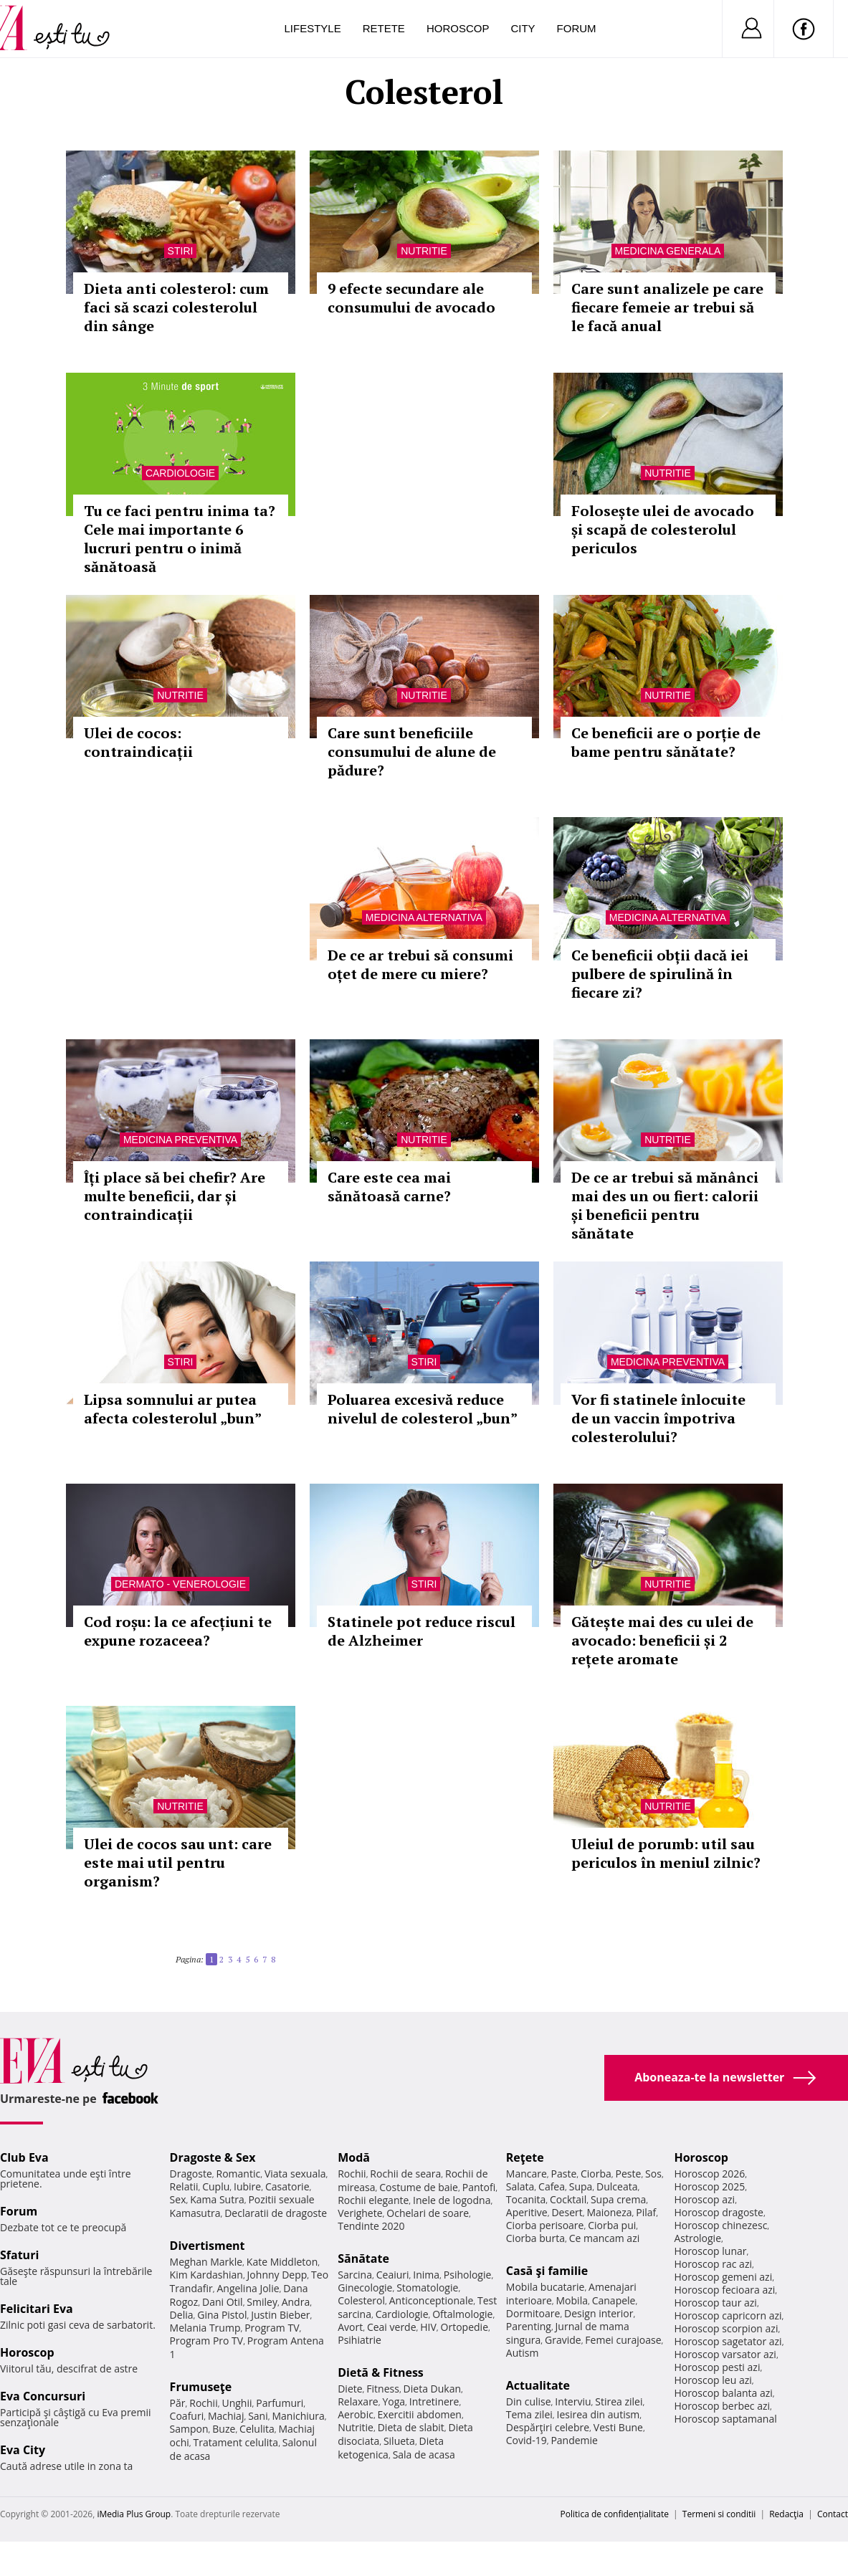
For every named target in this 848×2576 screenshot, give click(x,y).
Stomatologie (427, 2287)
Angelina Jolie (247, 2288)
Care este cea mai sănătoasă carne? (389, 1187)
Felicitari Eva (36, 2309)
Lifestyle (313, 28)
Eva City (22, 2450)
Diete (350, 2388)
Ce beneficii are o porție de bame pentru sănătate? (666, 742)
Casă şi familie (547, 2271)
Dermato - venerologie (180, 1584)
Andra (296, 2302)
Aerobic (355, 2414)
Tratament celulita (236, 2442)
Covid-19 (526, 2440)
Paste (564, 2173)
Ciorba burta (535, 2238)
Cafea (551, 2186)
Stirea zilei (618, 2401)
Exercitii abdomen (420, 2414)
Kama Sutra (217, 2199)
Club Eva (24, 2157)
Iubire (247, 2186)
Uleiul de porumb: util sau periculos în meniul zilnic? (666, 1853)
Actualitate (538, 2385)
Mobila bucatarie (545, 2287)
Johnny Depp (277, 2274)
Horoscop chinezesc (720, 2225)
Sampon (189, 2429)
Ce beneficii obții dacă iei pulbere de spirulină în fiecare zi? (659, 973)
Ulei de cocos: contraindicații (138, 742)
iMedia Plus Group (134, 2514)
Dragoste (191, 2173)
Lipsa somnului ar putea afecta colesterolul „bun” (173, 1409)
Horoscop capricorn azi (727, 2315)
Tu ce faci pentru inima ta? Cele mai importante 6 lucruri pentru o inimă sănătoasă (179, 538)
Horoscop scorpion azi (726, 2328)
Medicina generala (668, 251)
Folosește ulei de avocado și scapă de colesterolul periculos (662, 529)
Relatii (184, 2186)
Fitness (382, 2388)
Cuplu (215, 2186)
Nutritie (424, 251)
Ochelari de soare (427, 2213)
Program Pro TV (207, 2340)
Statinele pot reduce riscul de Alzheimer (421, 1631)
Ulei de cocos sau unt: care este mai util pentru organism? (178, 1862)
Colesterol (361, 2300)
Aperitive (527, 2212)
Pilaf (646, 2212)
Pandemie (574, 2440)
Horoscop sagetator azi (727, 2341)
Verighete (360, 2213)
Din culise (528, 2401)
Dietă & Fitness (381, 2372)
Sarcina (355, 2274)
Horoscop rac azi (713, 2264)
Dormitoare (533, 2313)
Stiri (181, 251)
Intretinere (434, 2401)
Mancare (526, 2173)
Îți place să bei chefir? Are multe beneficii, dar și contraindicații (174, 1196)
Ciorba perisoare (545, 2225)
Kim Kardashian (206, 2274)
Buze (223, 2429)
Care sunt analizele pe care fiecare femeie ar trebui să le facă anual (667, 307)
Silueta (399, 2441)
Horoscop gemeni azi (723, 2277)
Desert (566, 2212)
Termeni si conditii (719, 2514)
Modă (354, 2157)
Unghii (236, 2403)
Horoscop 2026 (709, 2173)
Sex (178, 2199)
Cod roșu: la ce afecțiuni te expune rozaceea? (178, 1631)
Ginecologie (365, 2287)
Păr (178, 2403)
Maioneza (609, 2212)
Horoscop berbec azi (722, 2406)
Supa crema (618, 2199)
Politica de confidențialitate (615, 2514)
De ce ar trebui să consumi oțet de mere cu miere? (420, 964)
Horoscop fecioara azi (724, 2289)
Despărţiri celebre (547, 2427)
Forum (576, 28)
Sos (653, 2173)
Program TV (271, 2327)
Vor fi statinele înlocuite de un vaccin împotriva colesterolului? (658, 1418)
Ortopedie (464, 2327)
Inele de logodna (451, 2200)
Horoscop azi (704, 2199)
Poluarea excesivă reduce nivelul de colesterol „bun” (423, 1409)
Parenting (528, 2326)
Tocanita (526, 2199)
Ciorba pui (612, 2225)
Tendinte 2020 (371, 2226)
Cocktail (568, 2199)
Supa (581, 2186)
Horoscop (458, 28)
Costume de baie (418, 2187)
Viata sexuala (295, 2173)
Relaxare (358, 2401)
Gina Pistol (222, 2315)
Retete (384, 28)
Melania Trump (205, 2327)
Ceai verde (391, 2327)
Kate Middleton (282, 2262)
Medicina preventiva (180, 1139)
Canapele (614, 2300)
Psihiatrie (359, 2340)
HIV (428, 2327)
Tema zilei (529, 2414)
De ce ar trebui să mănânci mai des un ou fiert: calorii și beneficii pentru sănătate (664, 1205)
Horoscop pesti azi (717, 2367)
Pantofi (478, 2187)
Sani (258, 2416)
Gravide (563, 2340)
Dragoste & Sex (213, 2157)
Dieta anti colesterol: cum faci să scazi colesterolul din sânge (176, 307)
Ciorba (596, 2173)
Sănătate (363, 2258)
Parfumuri (279, 2403)
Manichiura (298, 2416)
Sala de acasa (424, 2454)
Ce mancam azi (604, 2238)
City (522, 28)
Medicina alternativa (424, 917)
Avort (350, 2327)
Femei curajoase (623, 2340)
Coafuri (187, 2416)
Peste (629, 2173)
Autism (522, 2353)
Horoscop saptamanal (725, 2418)
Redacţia (786, 2514)
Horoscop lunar (710, 2251)
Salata (520, 2186)
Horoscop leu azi (712, 2380)
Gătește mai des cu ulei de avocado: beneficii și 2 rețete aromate (662, 1640)
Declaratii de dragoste (275, 2213)
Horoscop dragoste (718, 2212)
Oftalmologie (462, 2314)
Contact (832, 2514)
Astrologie (697, 2238)
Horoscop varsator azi (725, 2354)
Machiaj (226, 2416)
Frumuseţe (201, 2387)
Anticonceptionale (431, 2300)
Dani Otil (222, 2302)
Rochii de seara (405, 2173)
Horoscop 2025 (709, 2186)
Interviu (573, 2401)
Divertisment (207, 2245)
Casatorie (287, 2186)
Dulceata (616, 2186)
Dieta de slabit (411, 2427)
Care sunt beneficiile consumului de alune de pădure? (412, 751)
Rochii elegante (373, 2200)
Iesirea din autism (598, 2414)
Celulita (257, 2429)
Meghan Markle (206, 2262)
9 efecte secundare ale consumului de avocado (411, 298)
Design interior (598, 2313)
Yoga (393, 2401)
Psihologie (468, 2274)
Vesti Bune (618, 2427)
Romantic (238, 2173)
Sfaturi (19, 2255)
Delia (182, 2315)
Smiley (262, 2302)
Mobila (572, 2300)
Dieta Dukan (432, 2388)
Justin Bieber (280, 2315)
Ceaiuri (392, 2274)
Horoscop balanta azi (723, 2393)
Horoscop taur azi (715, 2302)
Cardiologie (180, 473)
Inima (426, 2274)
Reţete (525, 2157)
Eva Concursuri (42, 2396)
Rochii (203, 2403)
